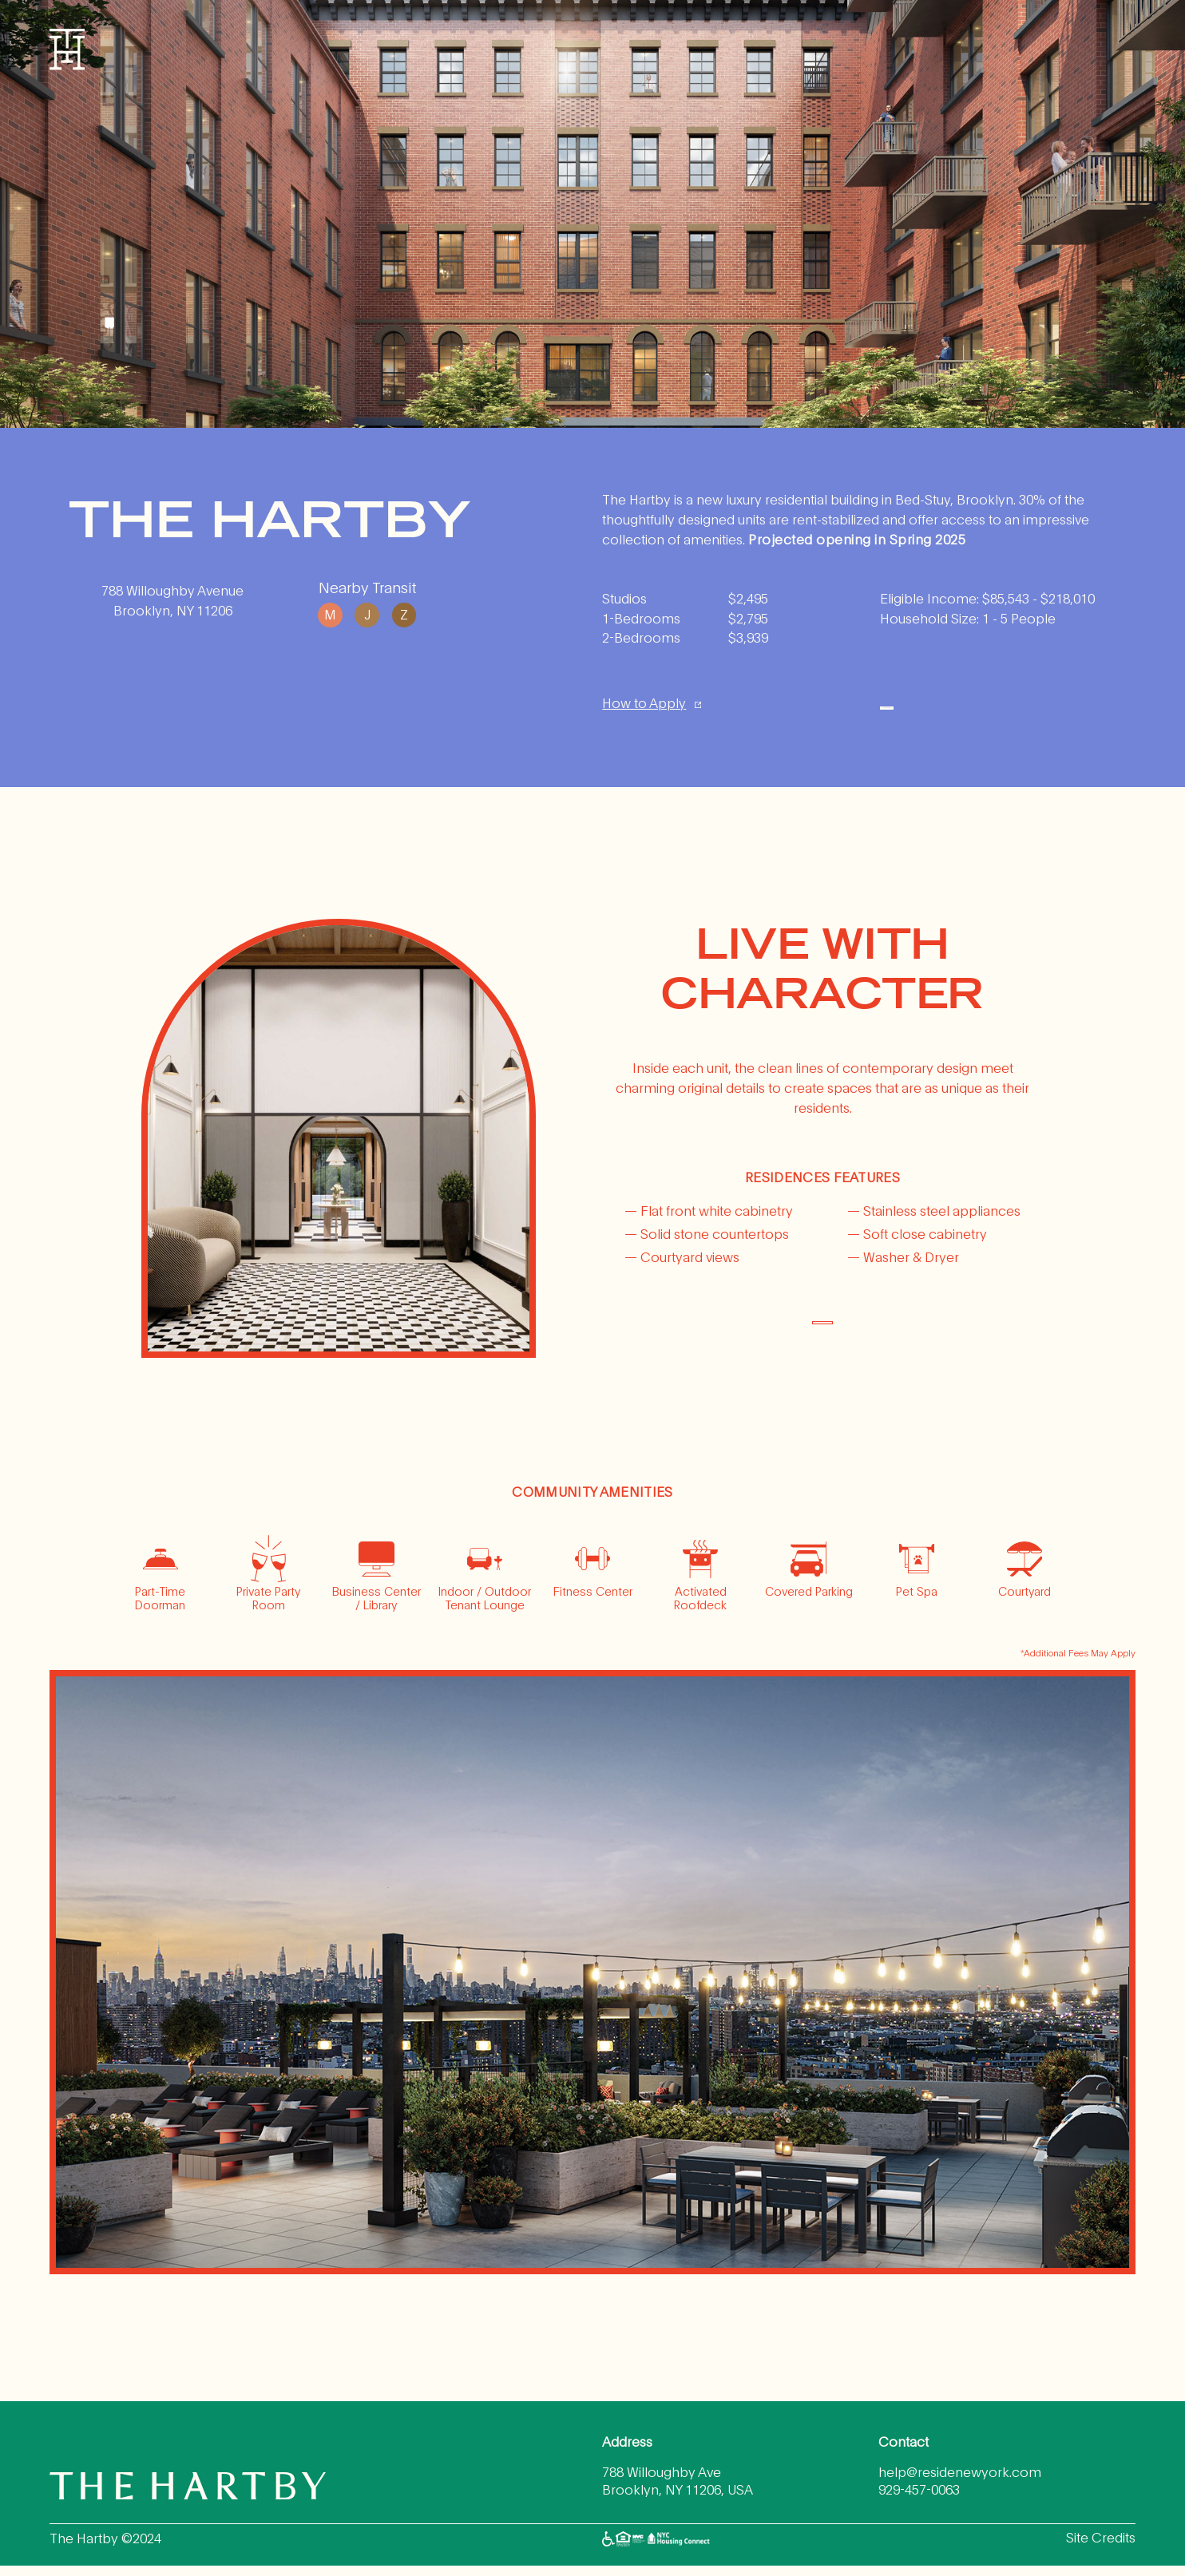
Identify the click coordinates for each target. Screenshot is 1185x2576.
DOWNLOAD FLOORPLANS (822, 1332)
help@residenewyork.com (959, 2482)
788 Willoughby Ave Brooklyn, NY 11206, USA (677, 2491)
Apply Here (986, 708)
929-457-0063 (919, 2500)
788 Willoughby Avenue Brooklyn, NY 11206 (172, 600)
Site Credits (1100, 2547)
